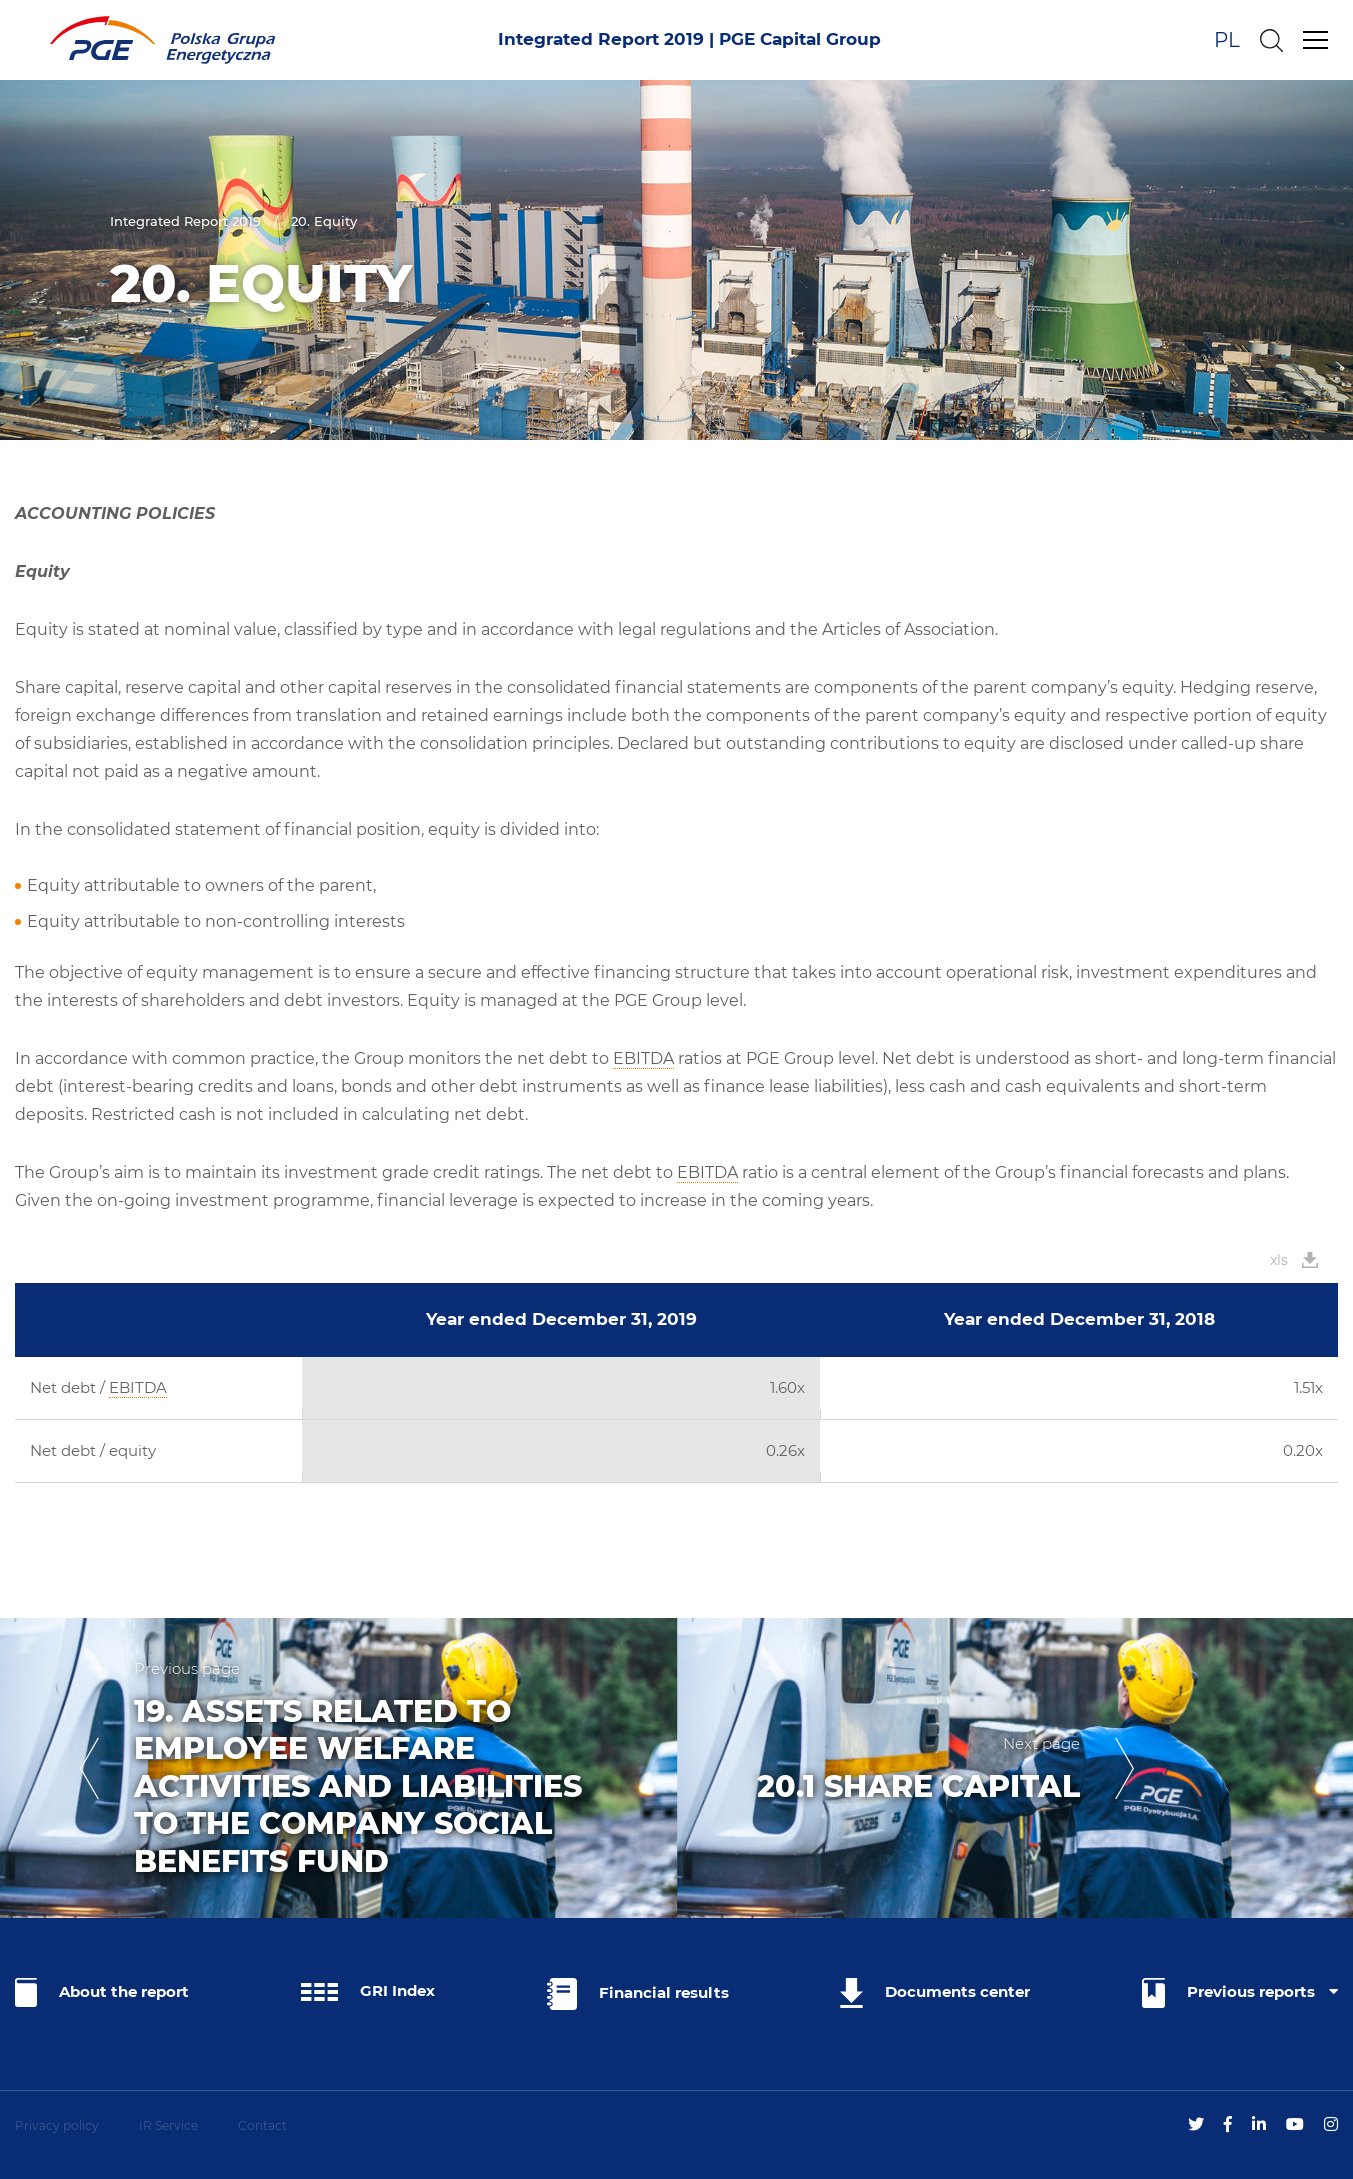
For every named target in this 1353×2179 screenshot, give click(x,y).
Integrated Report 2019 (185, 221)
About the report (102, 1992)
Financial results (638, 1994)
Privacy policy (57, 2125)
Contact (262, 2125)
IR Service (168, 2125)
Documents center (935, 1993)
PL (1227, 40)
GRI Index (368, 1991)
